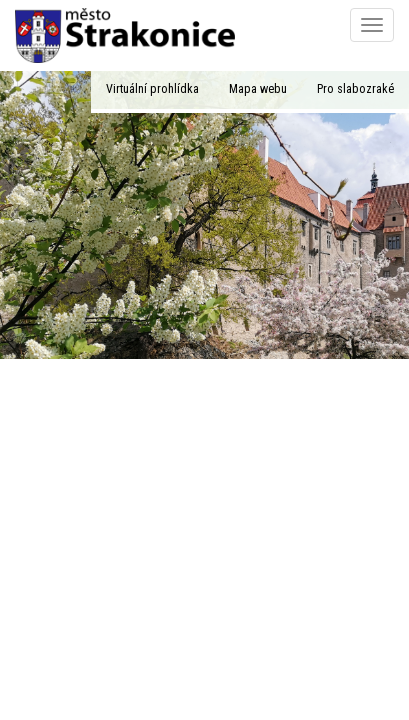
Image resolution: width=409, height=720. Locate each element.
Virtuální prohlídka (152, 89)
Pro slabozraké (355, 89)
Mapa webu (258, 89)
